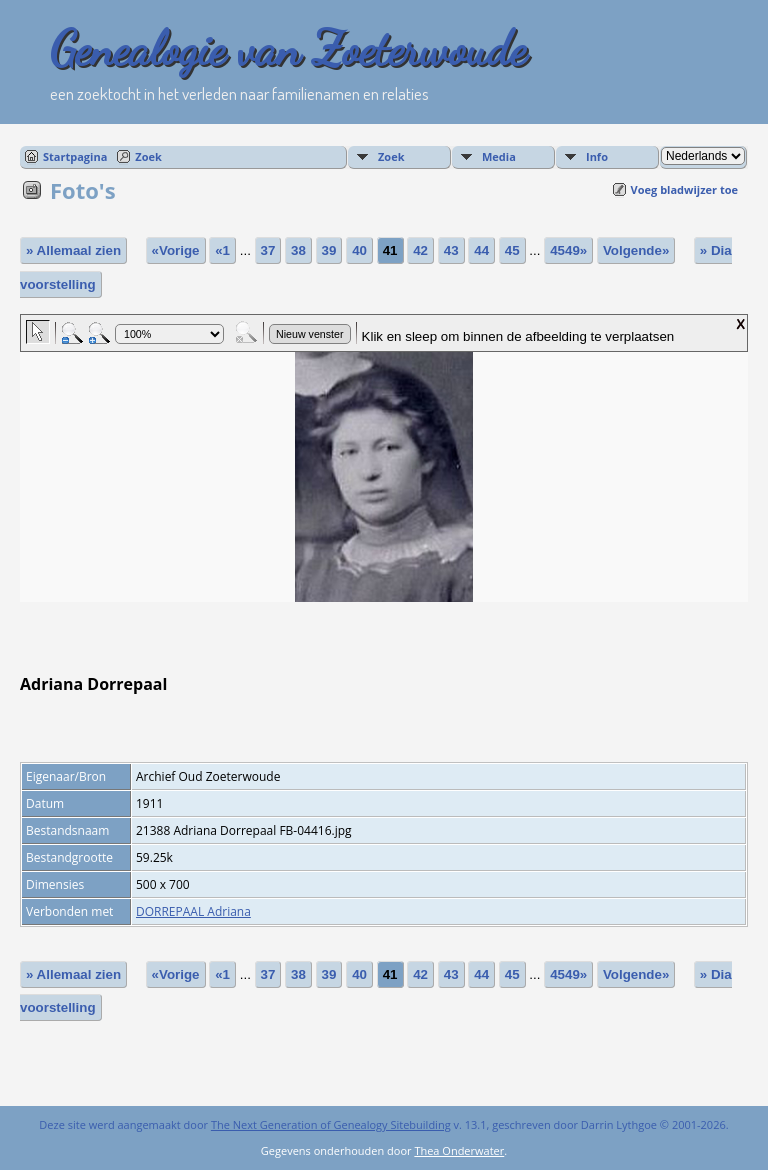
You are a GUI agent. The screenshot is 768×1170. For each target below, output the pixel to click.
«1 (222, 250)
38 (298, 250)
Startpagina (75, 156)
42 (420, 250)
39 (329, 250)
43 (451, 250)
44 (481, 250)
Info (597, 156)
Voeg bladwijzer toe (684, 189)
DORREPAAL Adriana (193, 911)
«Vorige (176, 250)
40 (359, 250)
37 (268, 250)
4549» (568, 250)
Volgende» (636, 250)
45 (512, 250)
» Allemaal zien (73, 250)
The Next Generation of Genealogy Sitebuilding (331, 1124)
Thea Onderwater (459, 1150)
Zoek (148, 156)
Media (499, 156)
